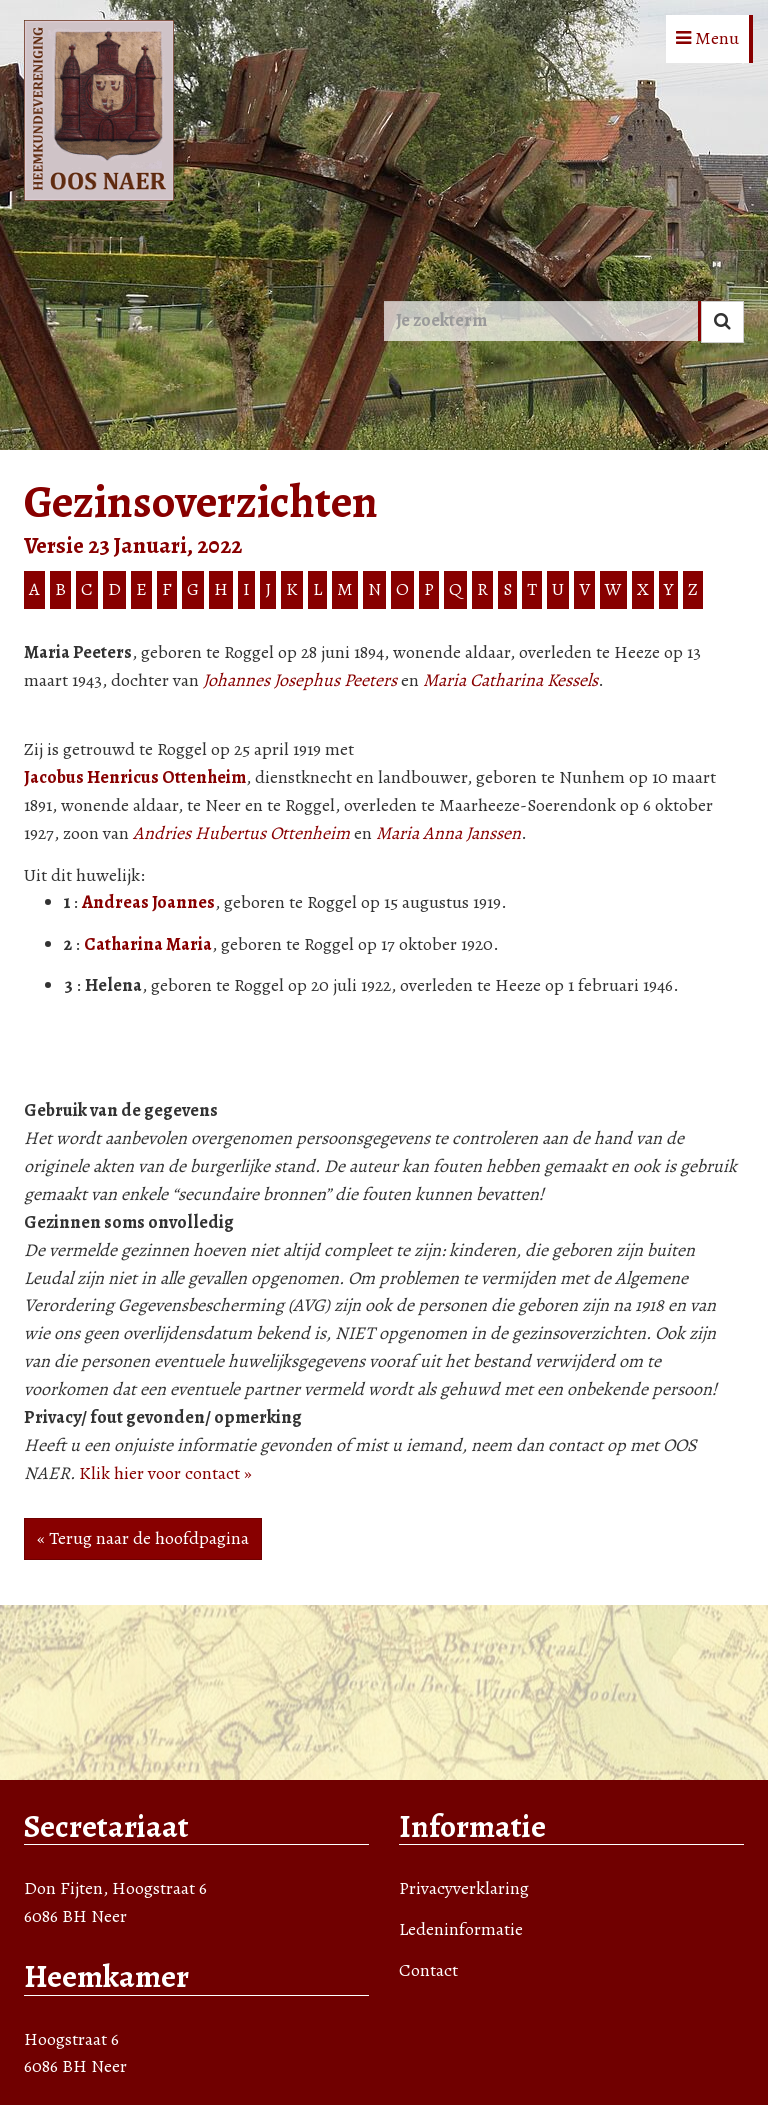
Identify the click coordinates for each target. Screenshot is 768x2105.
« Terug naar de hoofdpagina (143, 1538)
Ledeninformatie (461, 1929)
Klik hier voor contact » (165, 1473)
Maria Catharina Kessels (510, 680)
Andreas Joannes (148, 902)
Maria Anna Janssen (448, 833)
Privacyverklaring (464, 1888)
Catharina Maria (148, 944)
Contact (428, 1970)
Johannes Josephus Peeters (300, 680)
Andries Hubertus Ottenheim (241, 833)
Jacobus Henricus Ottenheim (135, 777)
